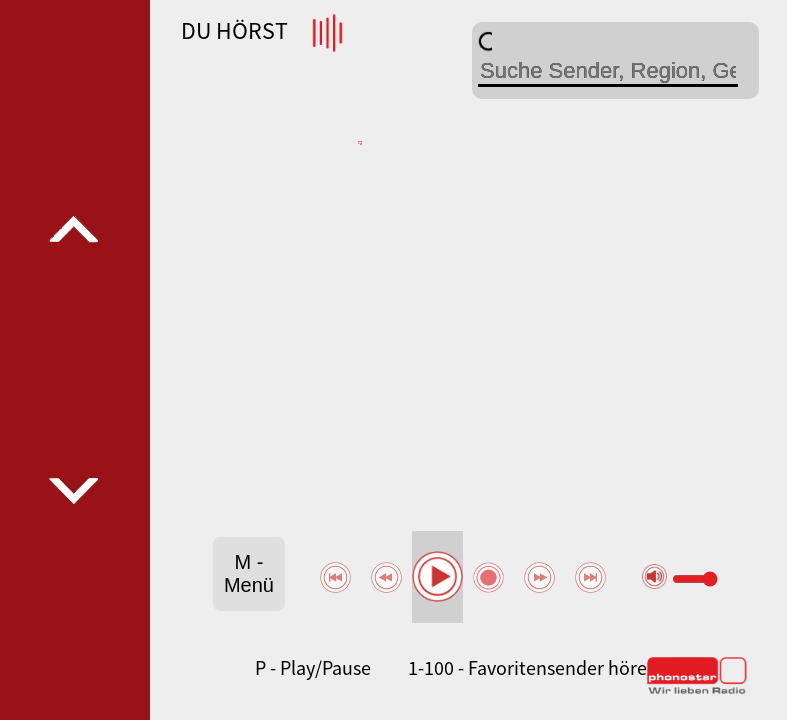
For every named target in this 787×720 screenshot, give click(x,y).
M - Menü (249, 573)
